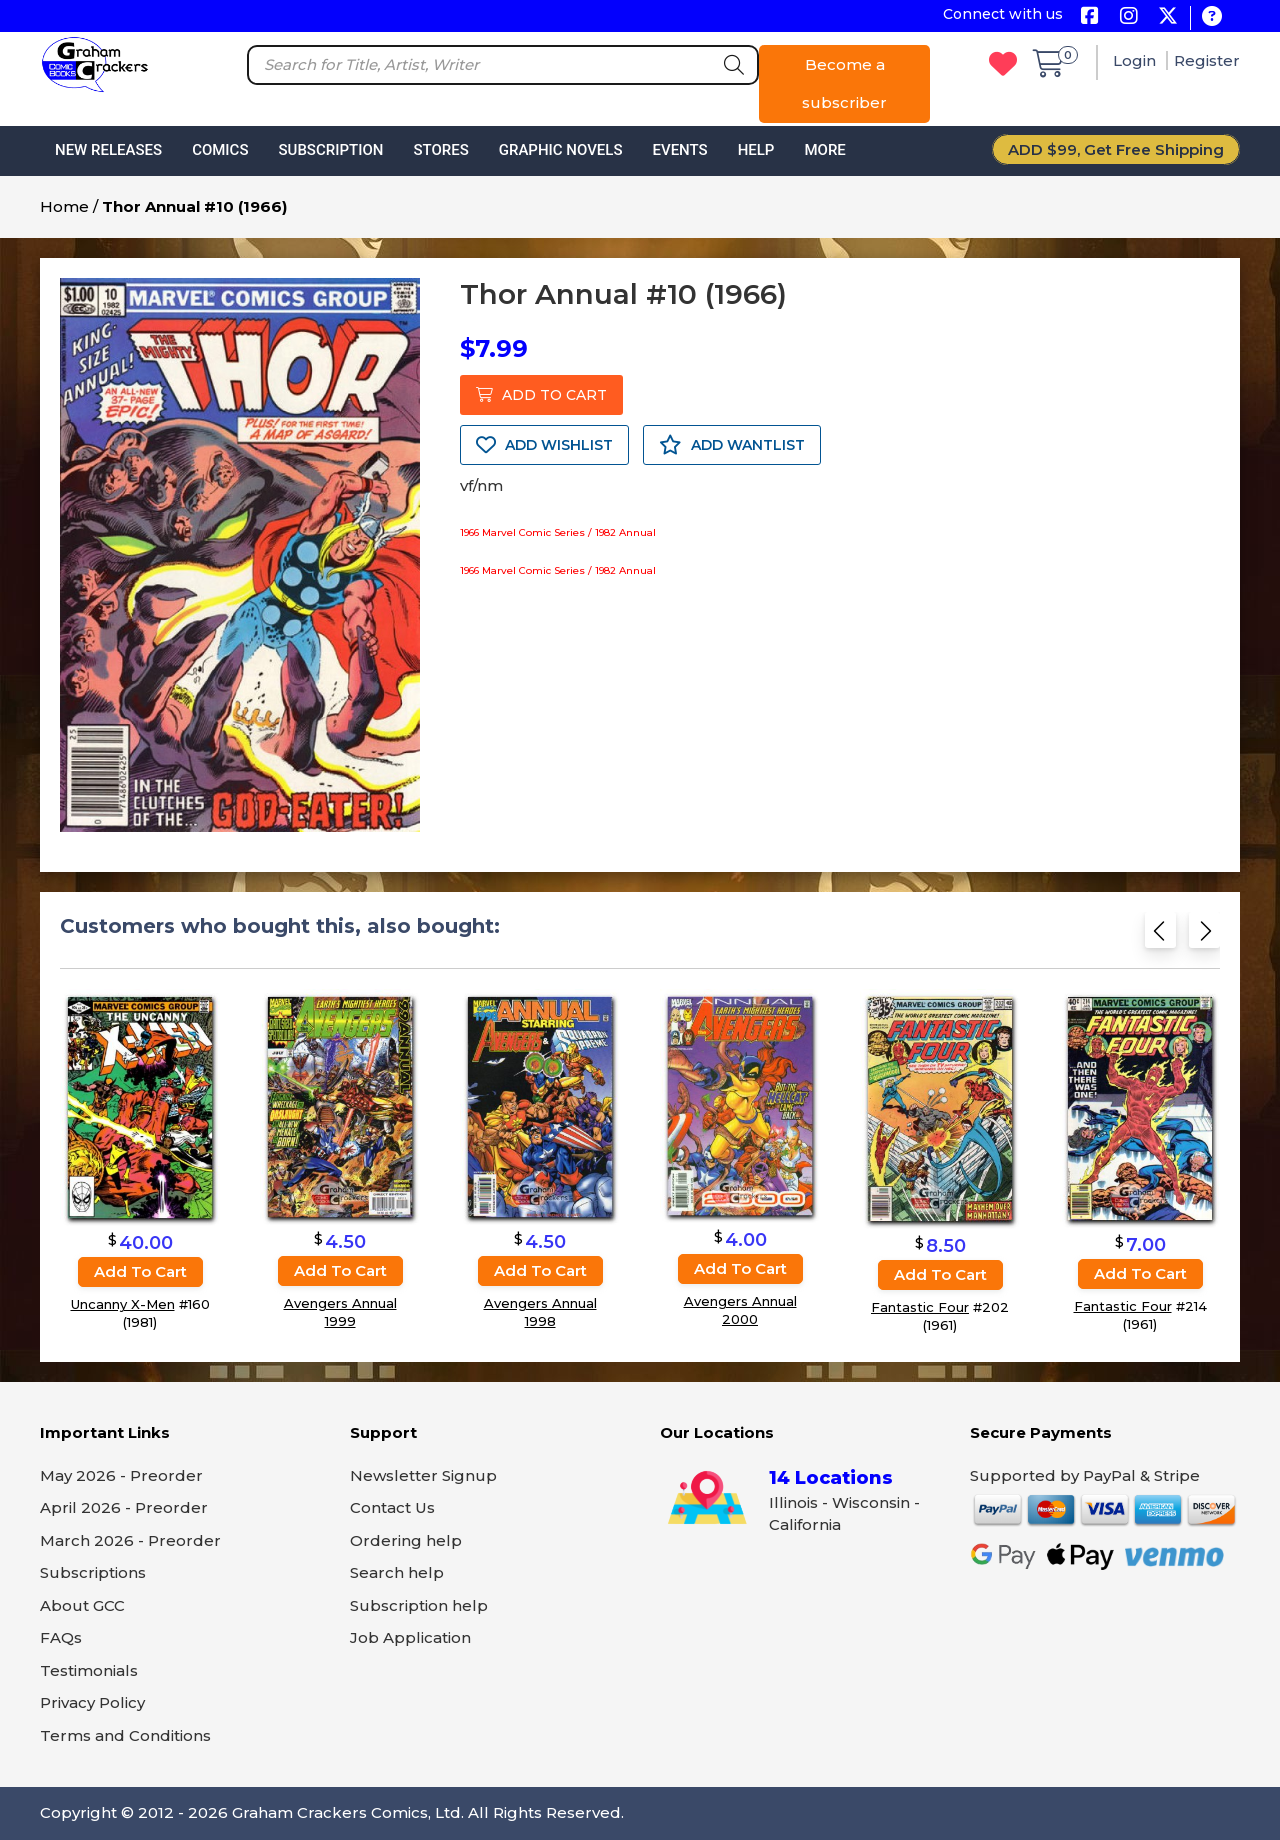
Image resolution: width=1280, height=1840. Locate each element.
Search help (397, 1572)
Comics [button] (220, 150)
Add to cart (140, 1271)
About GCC (82, 1605)
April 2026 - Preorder (124, 1507)
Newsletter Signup (423, 1475)
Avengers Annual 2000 (740, 1310)
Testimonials (89, 1670)
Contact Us (392, 1507)
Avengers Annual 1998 (540, 1313)
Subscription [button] (331, 150)
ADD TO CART (541, 395)
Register (1207, 60)
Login (1136, 60)
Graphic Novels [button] (561, 150)
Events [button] (679, 150)
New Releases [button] (108, 150)
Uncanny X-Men (123, 1304)
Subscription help (419, 1605)
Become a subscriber (844, 83)
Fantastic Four (920, 1308)
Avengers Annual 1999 (340, 1313)
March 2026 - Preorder (130, 1540)
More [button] (824, 150)
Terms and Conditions (125, 1735)
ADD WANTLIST (732, 445)
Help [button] (756, 150)
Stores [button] (440, 150)
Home (64, 206)
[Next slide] (1204, 936)
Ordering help (406, 1540)
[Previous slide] (1160, 936)
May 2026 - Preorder (121, 1475)
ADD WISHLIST (544, 445)
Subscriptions (93, 1572)
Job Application (410, 1637)
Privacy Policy (92, 1702)
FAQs (61, 1637)
